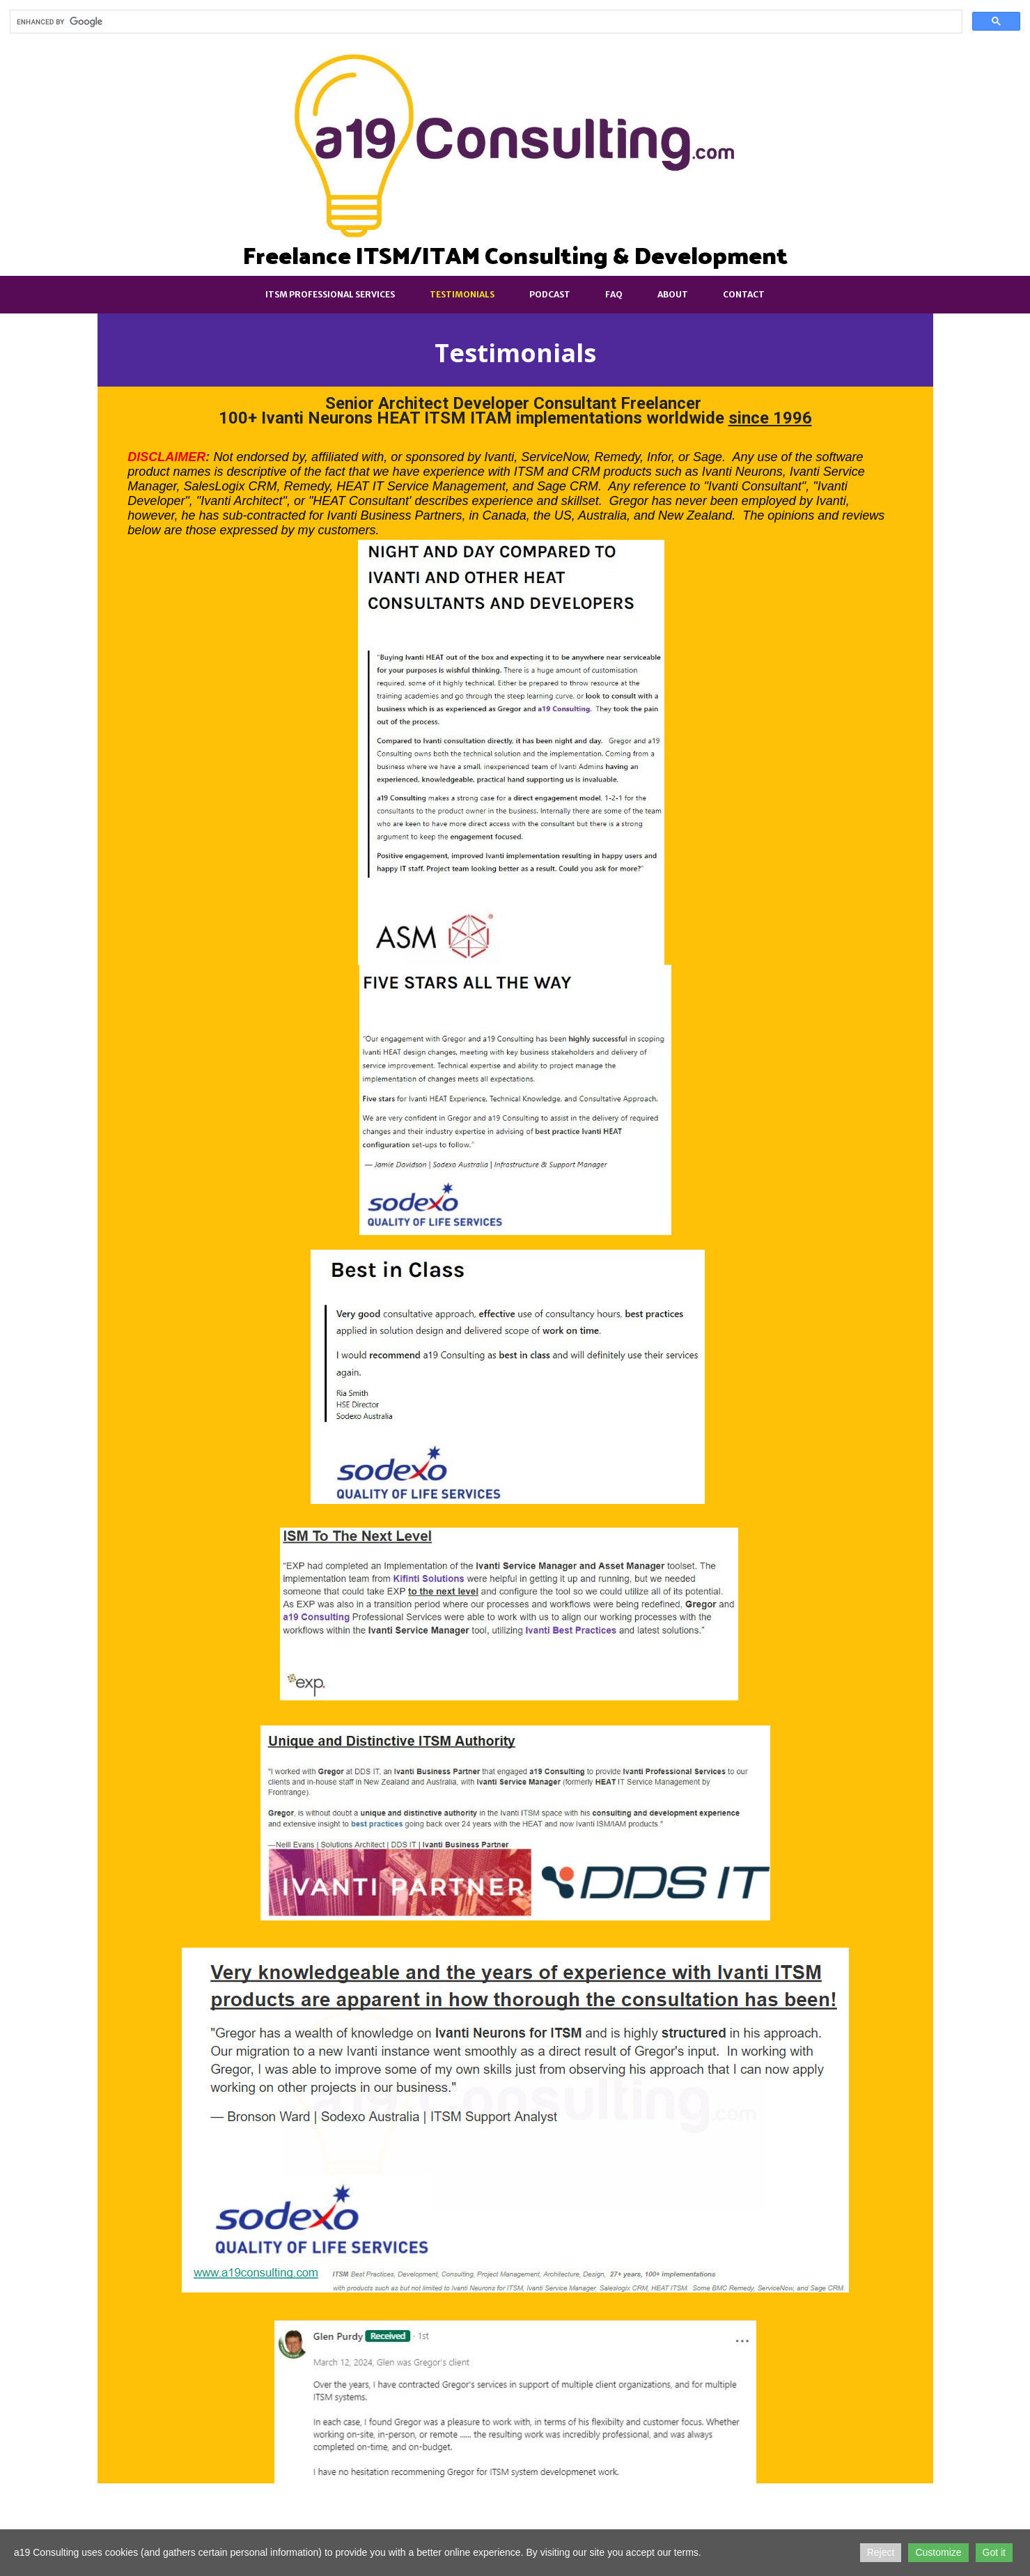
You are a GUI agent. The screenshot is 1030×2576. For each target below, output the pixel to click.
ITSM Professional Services (330, 294)
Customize (938, 2552)
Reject (881, 2552)
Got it (994, 2552)
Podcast (549, 294)
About (672, 294)
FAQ (614, 294)
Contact (744, 294)
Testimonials (462, 294)
